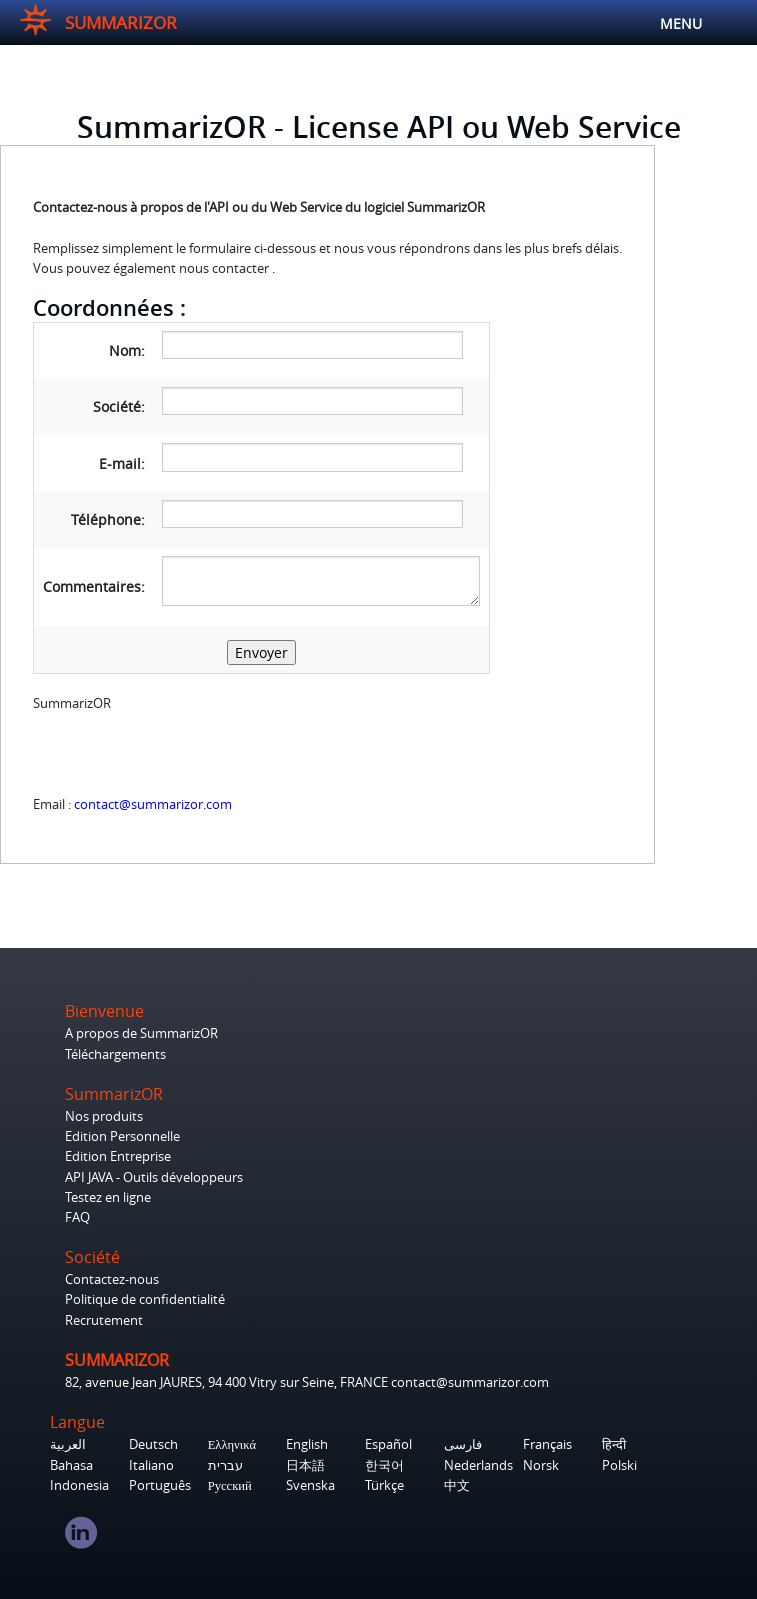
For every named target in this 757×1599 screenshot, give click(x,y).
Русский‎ (230, 1485)
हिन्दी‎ (614, 1444)
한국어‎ (384, 1465)
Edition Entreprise (118, 1156)
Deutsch (153, 1444)
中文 (457, 1485)
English (307, 1444)
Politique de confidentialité (145, 1299)
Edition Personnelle (122, 1136)
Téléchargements (115, 1054)
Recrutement (104, 1320)
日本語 (305, 1465)
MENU (725, 24)
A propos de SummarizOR (141, 1033)
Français (547, 1444)
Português (160, 1485)
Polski (619, 1465)
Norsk (541, 1465)
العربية (68, 1444)
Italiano (151, 1465)
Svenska (310, 1485)
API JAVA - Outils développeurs (154, 1177)
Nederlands (478, 1465)
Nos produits (104, 1116)
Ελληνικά (232, 1444)
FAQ (77, 1217)
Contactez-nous (112, 1279)
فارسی (463, 1444)
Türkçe (384, 1485)
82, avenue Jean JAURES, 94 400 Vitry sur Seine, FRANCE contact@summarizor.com (307, 1382)
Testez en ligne (108, 1197)
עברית (225, 1465)
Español (388, 1444)
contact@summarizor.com (153, 804)
